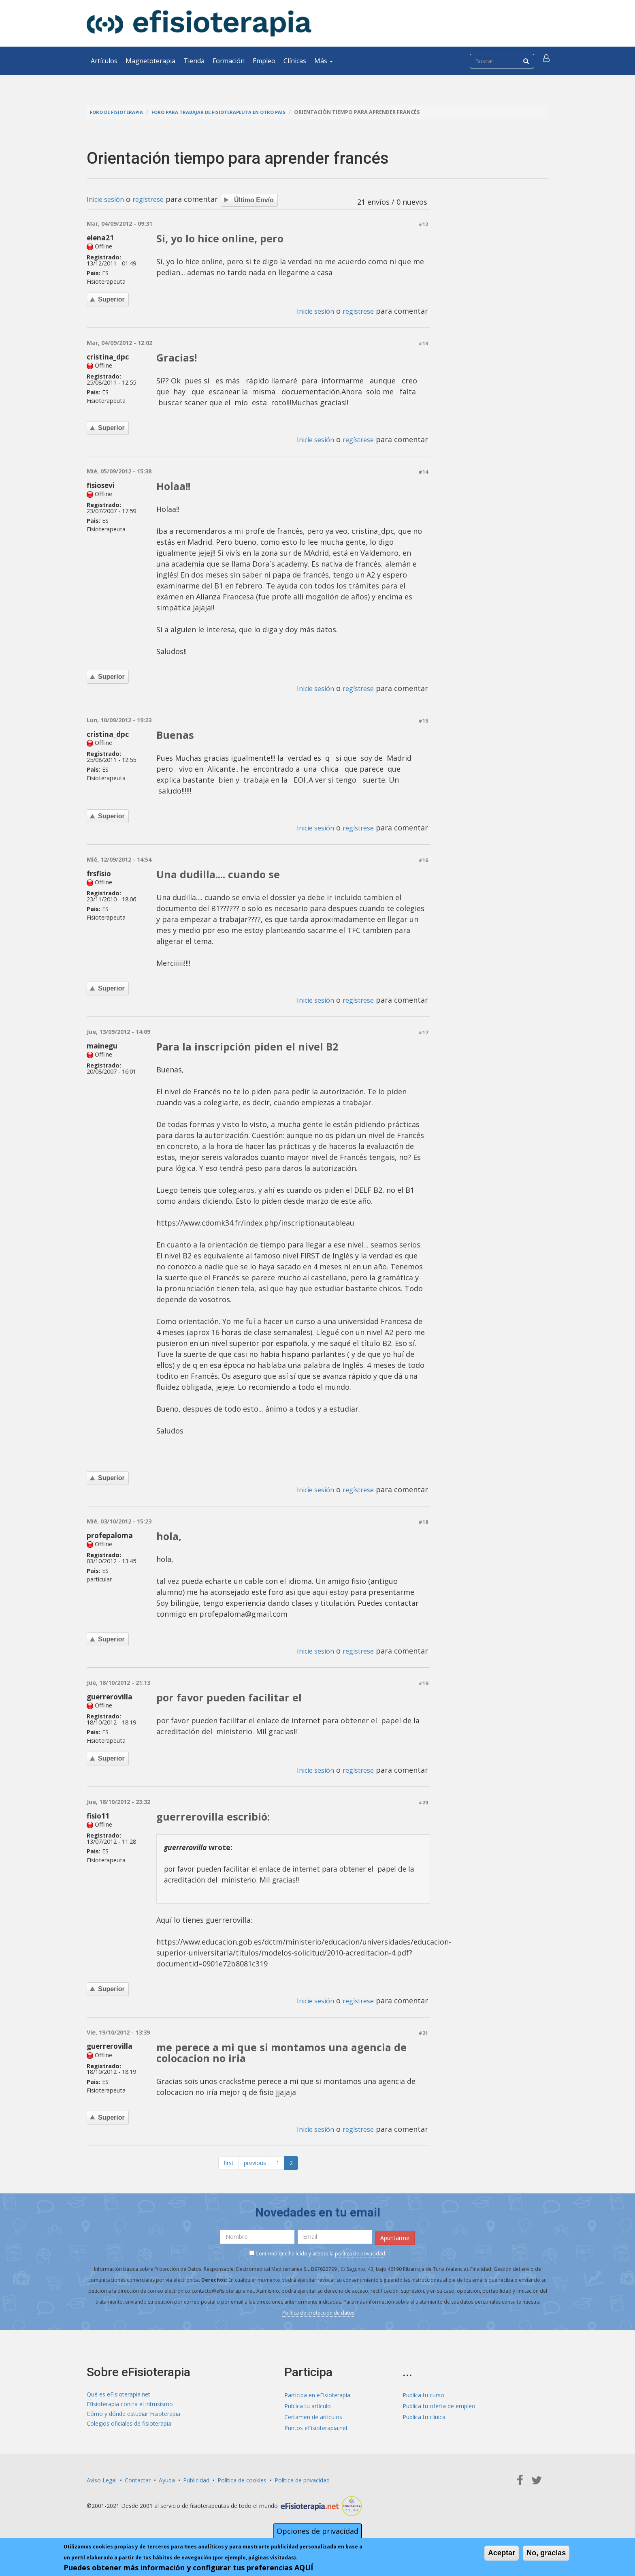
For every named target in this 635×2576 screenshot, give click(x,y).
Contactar (138, 2482)
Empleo (264, 60)
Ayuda (167, 2482)
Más (323, 60)
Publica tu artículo (307, 2408)
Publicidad (196, 2482)
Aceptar (501, 2553)
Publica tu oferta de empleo (439, 2408)
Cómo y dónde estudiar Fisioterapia (133, 2419)
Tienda (194, 60)
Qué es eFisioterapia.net (118, 2397)
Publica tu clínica (424, 2419)
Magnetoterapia (150, 60)
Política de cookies (241, 2482)
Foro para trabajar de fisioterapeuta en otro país (231, 112)
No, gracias (546, 2553)
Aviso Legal (102, 2482)
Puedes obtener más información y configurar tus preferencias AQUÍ (188, 2567)
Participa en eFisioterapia (317, 2397)
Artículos (104, 60)
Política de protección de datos (318, 2314)
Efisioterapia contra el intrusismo (130, 2408)
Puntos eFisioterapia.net (316, 2430)
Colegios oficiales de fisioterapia (129, 2430)
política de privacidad (360, 2255)
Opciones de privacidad (317, 2531)
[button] (547, 61)
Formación (229, 60)
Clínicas (294, 60)
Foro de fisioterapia (119, 112)
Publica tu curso (423, 2397)
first (229, 2167)
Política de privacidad (302, 2482)
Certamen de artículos (313, 2419)
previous (255, 2167)
